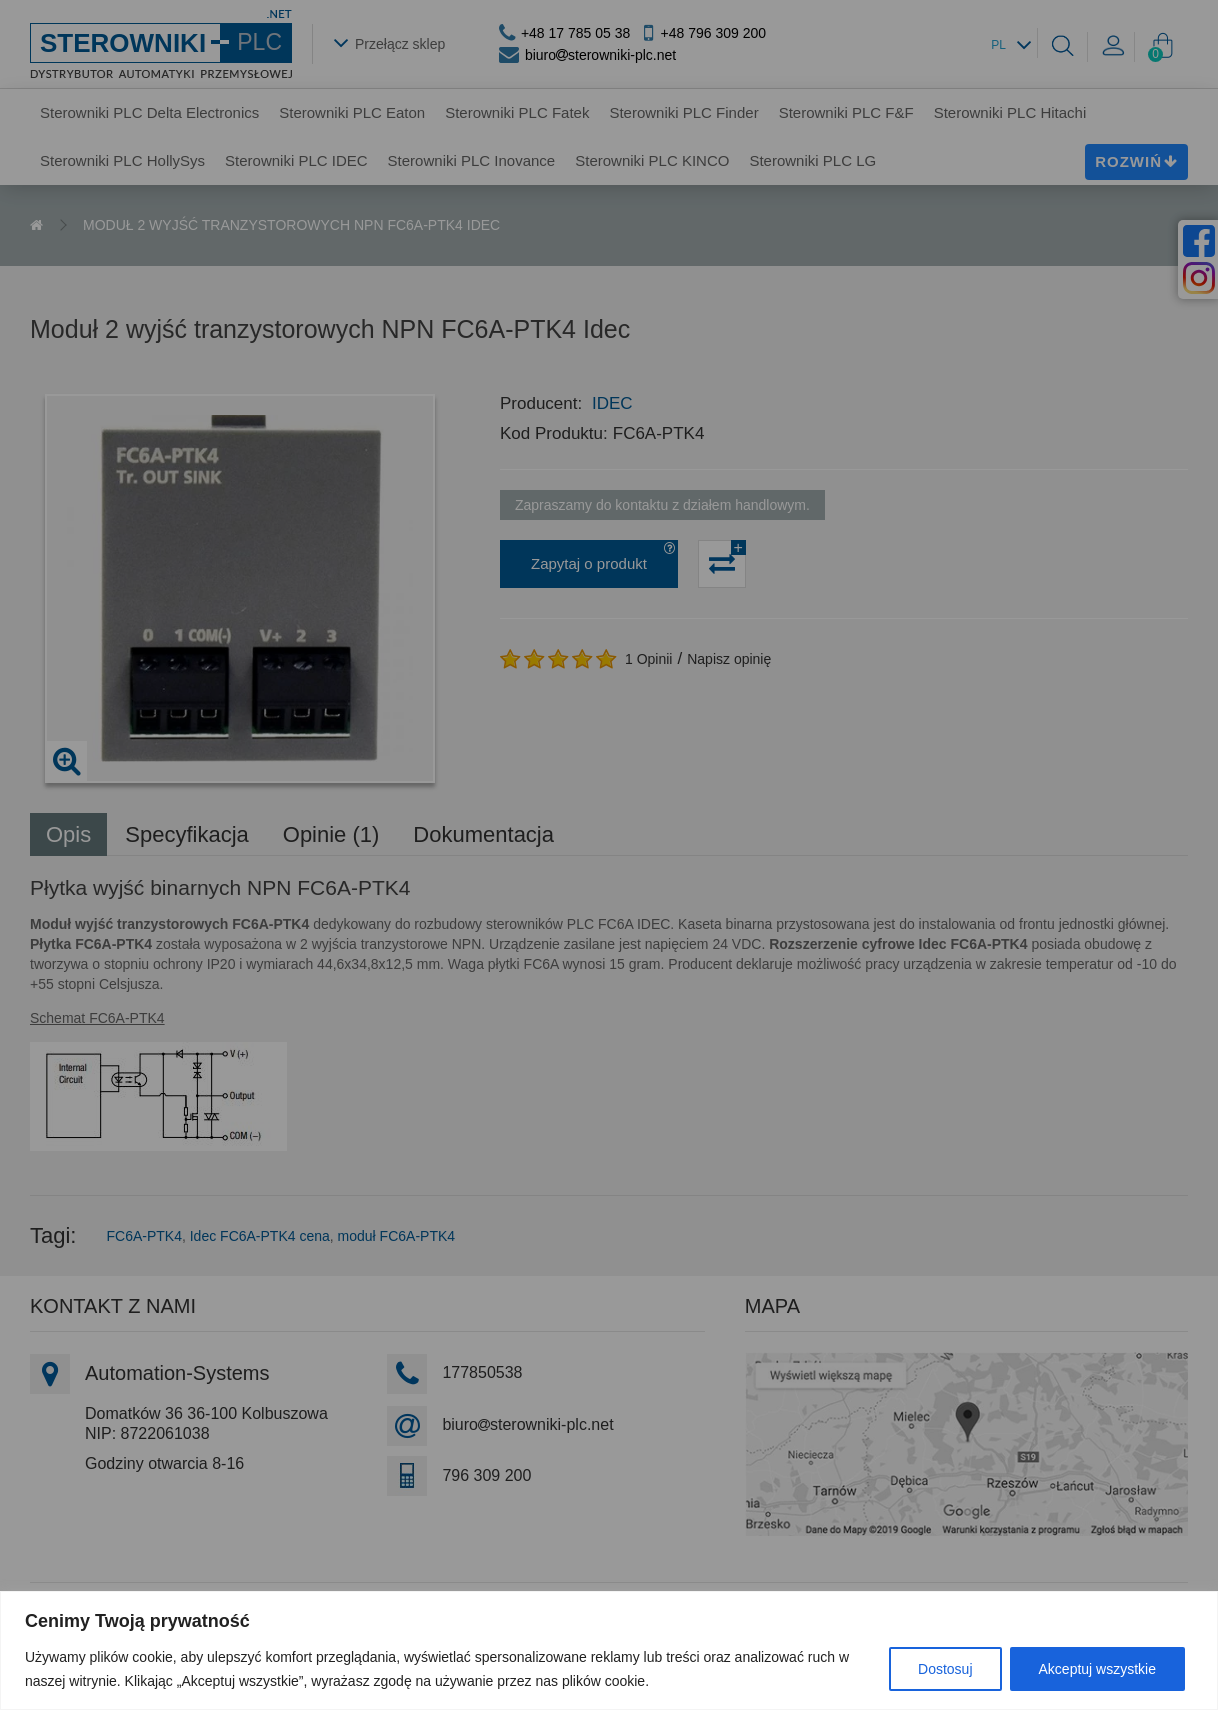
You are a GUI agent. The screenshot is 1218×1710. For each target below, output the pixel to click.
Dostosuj (945, 1669)
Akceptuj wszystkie (1097, 1669)
